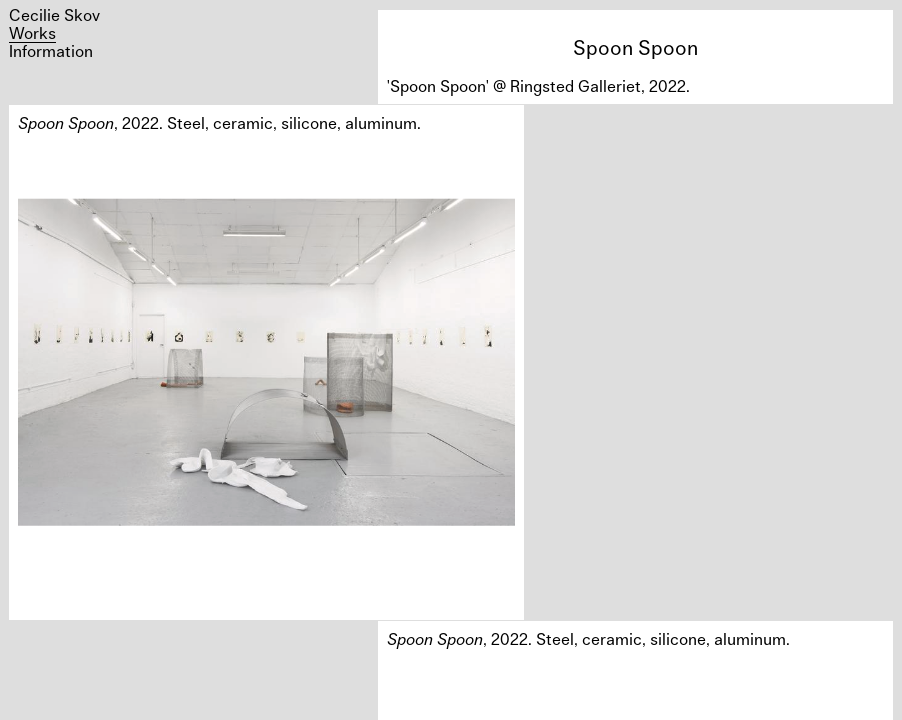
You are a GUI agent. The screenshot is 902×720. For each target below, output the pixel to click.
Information (51, 51)
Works (32, 33)
